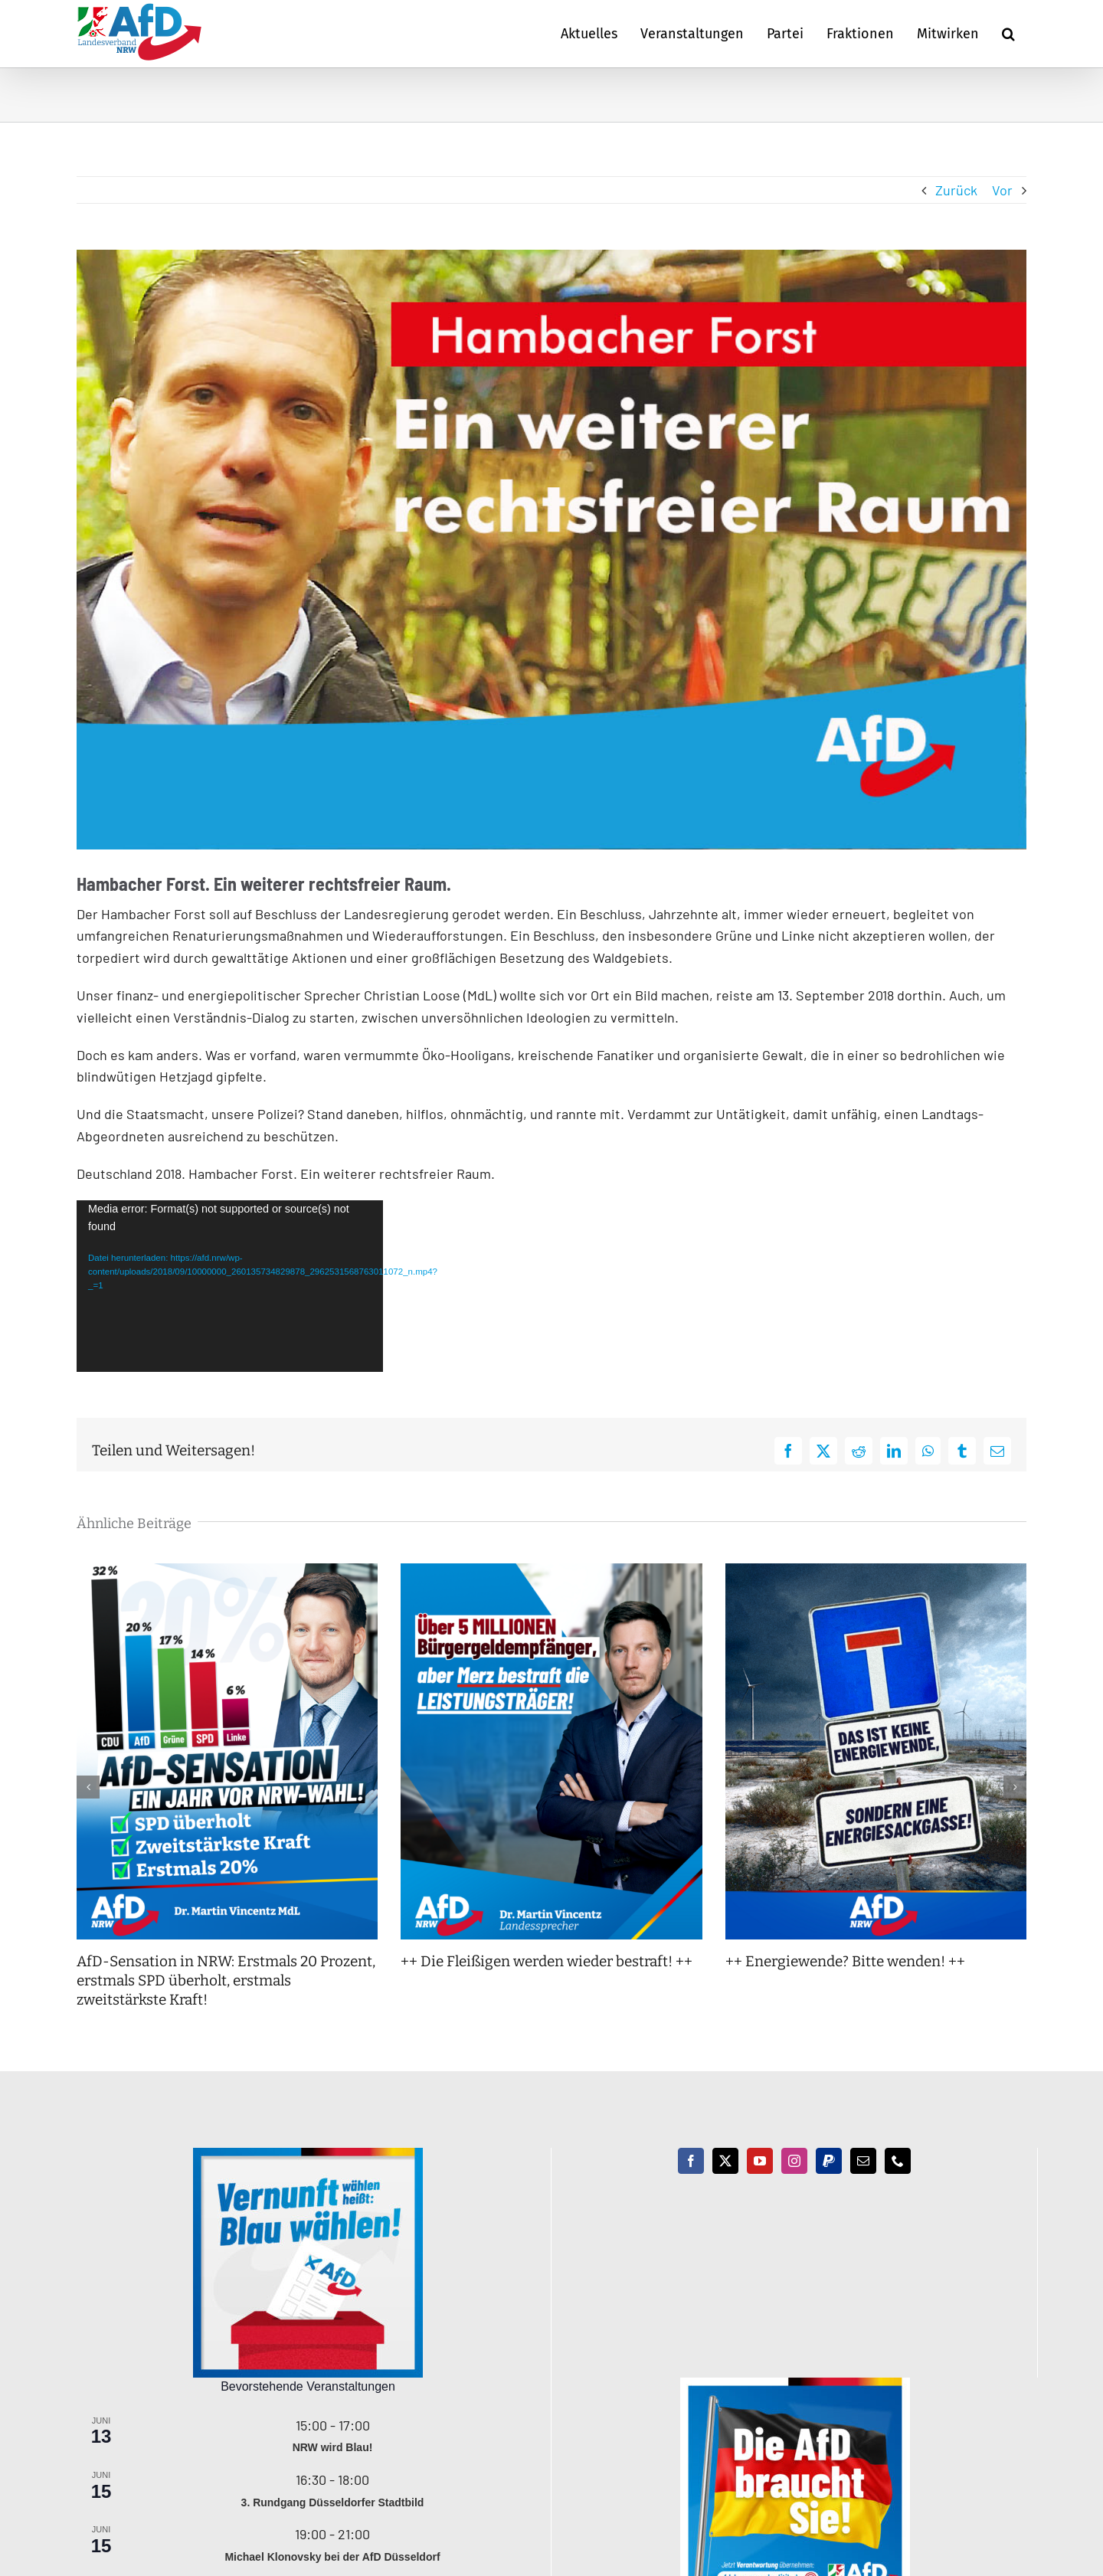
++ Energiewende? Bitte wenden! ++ (845, 1961)
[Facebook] (691, 2161)
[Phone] (898, 2161)
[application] (230, 1286)
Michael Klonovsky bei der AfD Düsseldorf (332, 2557)
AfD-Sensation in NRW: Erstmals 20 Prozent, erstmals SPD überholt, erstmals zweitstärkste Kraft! (226, 1980)
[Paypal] (829, 2161)
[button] (1008, 33)
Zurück (956, 190)
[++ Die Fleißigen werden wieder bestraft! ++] (551, 1571)
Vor (1002, 190)
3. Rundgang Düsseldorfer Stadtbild (332, 2502)
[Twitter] (725, 2161)
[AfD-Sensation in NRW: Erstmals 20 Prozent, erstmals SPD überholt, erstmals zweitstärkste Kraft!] (227, 1571)
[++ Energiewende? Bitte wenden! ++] (875, 1571)
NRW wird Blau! (333, 2447)
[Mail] (863, 2161)
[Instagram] (794, 2161)
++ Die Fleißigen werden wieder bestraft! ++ (546, 1961)
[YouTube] (760, 2161)
